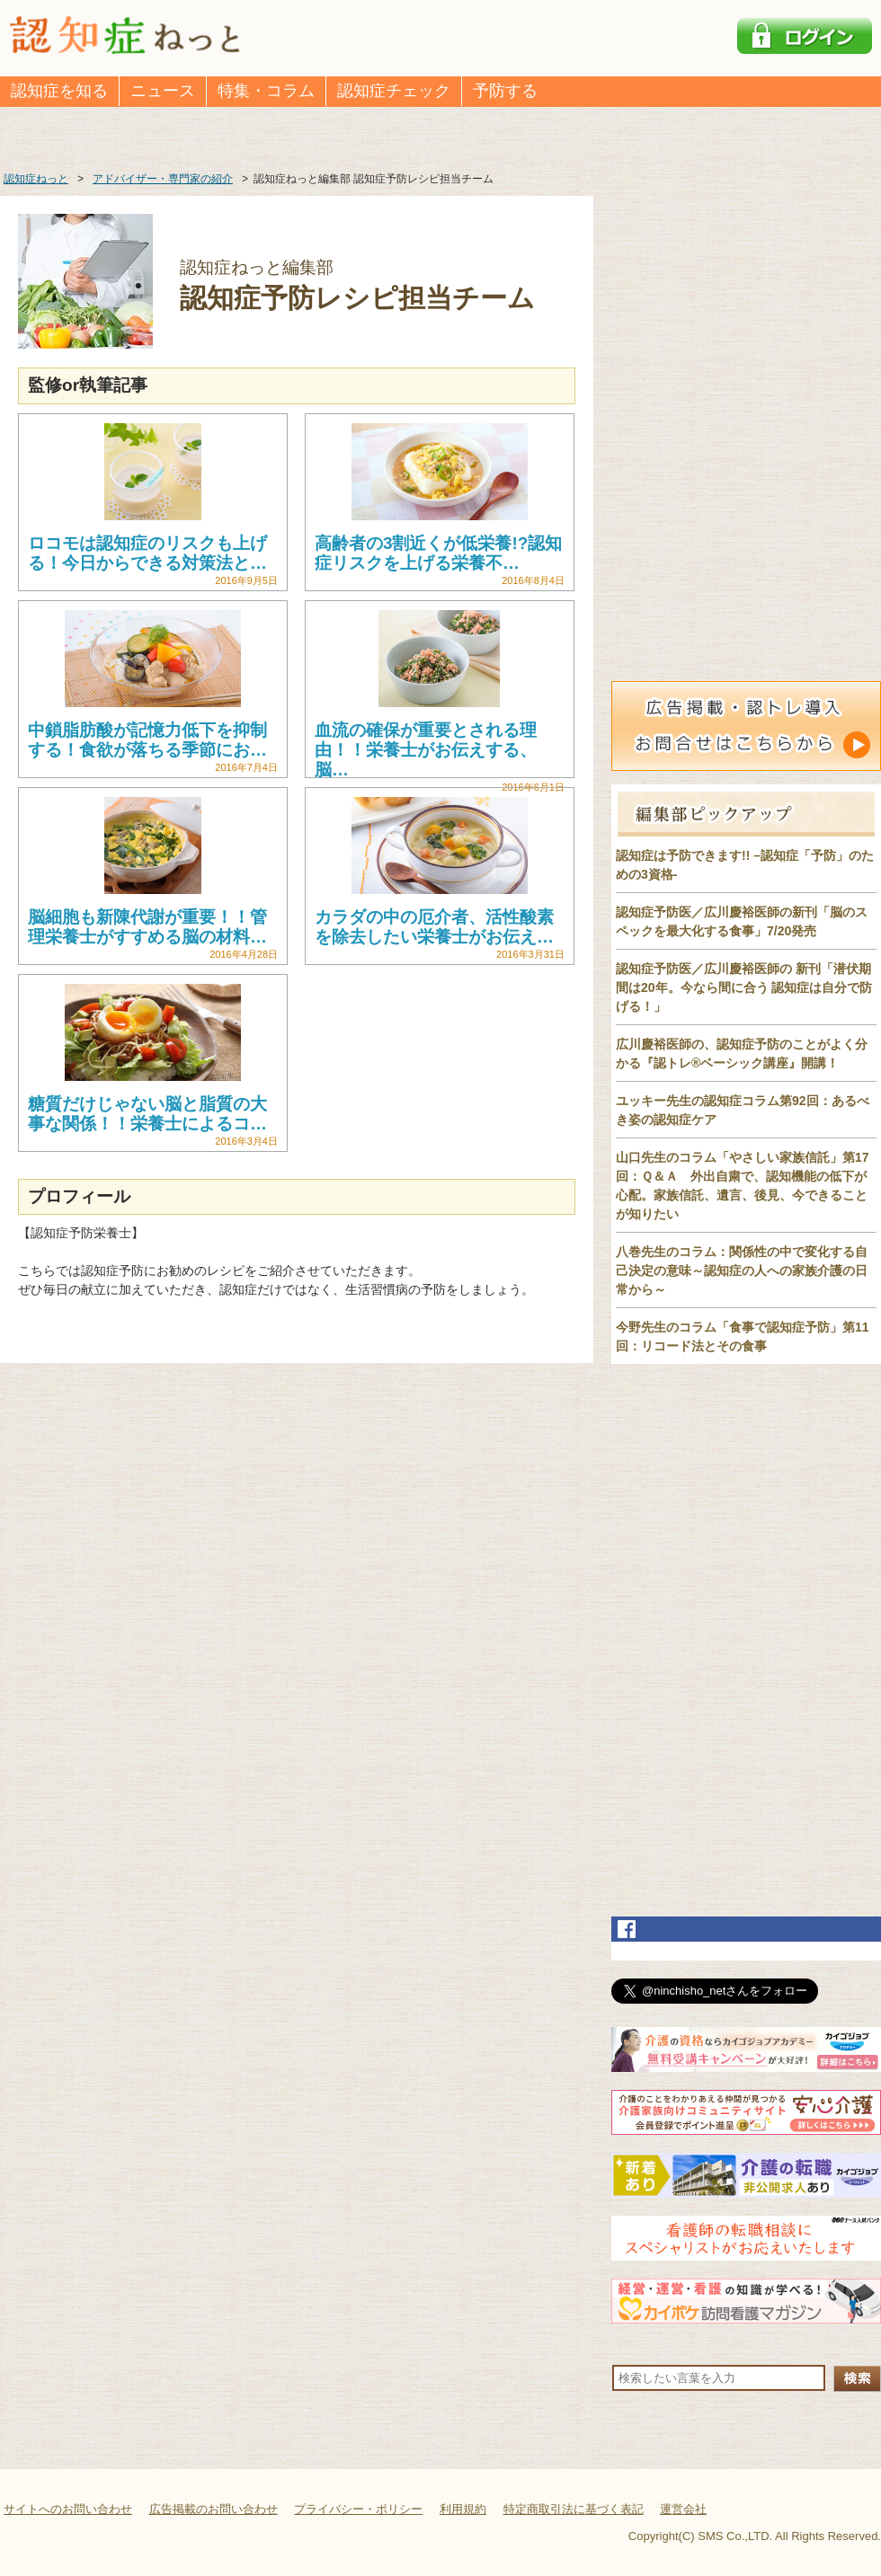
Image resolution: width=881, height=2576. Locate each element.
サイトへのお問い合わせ (68, 2509)
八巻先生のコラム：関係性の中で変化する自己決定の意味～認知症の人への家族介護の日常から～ (742, 1270)
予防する (505, 91)
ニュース (162, 91)
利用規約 (463, 2509)
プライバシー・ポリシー (358, 2509)
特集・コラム (266, 91)
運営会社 (683, 2509)
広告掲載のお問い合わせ (213, 2509)
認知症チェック (393, 91)
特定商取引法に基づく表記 (573, 2509)
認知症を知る (59, 91)
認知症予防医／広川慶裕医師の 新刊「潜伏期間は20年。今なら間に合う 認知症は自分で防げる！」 (744, 987)
